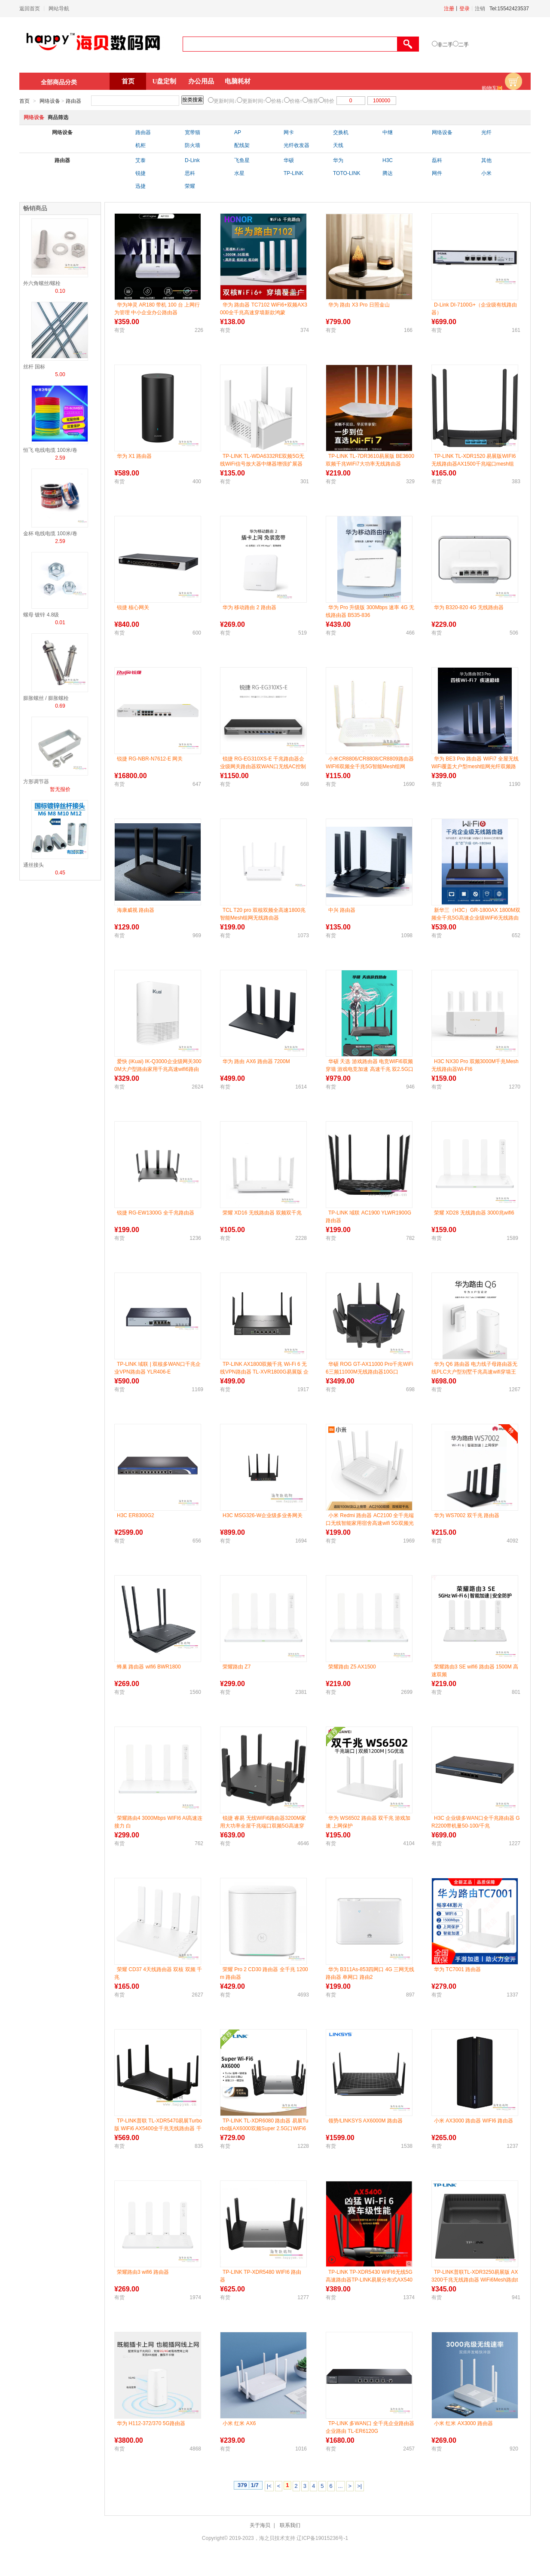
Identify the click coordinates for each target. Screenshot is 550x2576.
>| (359, 2486)
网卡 (289, 132)
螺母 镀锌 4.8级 (41, 615)
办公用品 (201, 81)
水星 (239, 173)
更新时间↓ (225, 101)
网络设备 (50, 101)
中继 (387, 132)
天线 (338, 145)
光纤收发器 (296, 145)
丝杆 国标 (34, 367)
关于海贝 (260, 2525)
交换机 (340, 132)
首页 (128, 81)
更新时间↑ (254, 101)
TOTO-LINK (347, 173)
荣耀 (190, 186)
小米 (486, 173)
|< (269, 2486)
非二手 (445, 45)
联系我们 (290, 2525)
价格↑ (296, 101)
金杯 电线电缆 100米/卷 (50, 534)
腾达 (387, 173)
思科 (190, 173)
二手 (463, 45)
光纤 (486, 132)
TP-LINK (293, 173)
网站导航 (59, 9)
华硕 (289, 160)
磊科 (437, 160)
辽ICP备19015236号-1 (322, 2538)
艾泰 (140, 160)
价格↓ (277, 101)
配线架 (242, 145)
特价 (329, 101)
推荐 (313, 101)
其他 (486, 160)
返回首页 (29, 9)
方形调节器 (36, 782)
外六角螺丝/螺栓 (42, 283)
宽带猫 (192, 132)
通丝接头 (33, 865)
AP (237, 132)
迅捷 (140, 186)
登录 (464, 9)
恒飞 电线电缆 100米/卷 (50, 450)
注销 (480, 9)
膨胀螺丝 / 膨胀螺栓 (46, 698)
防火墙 (192, 145)
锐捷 (140, 173)
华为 (338, 160)
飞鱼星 (242, 160)
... (340, 2486)
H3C (387, 160)
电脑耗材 (238, 81)
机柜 (140, 145)
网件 (437, 173)
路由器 (73, 101)
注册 (449, 9)
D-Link (192, 160)
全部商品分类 (59, 82)
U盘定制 (165, 81)
